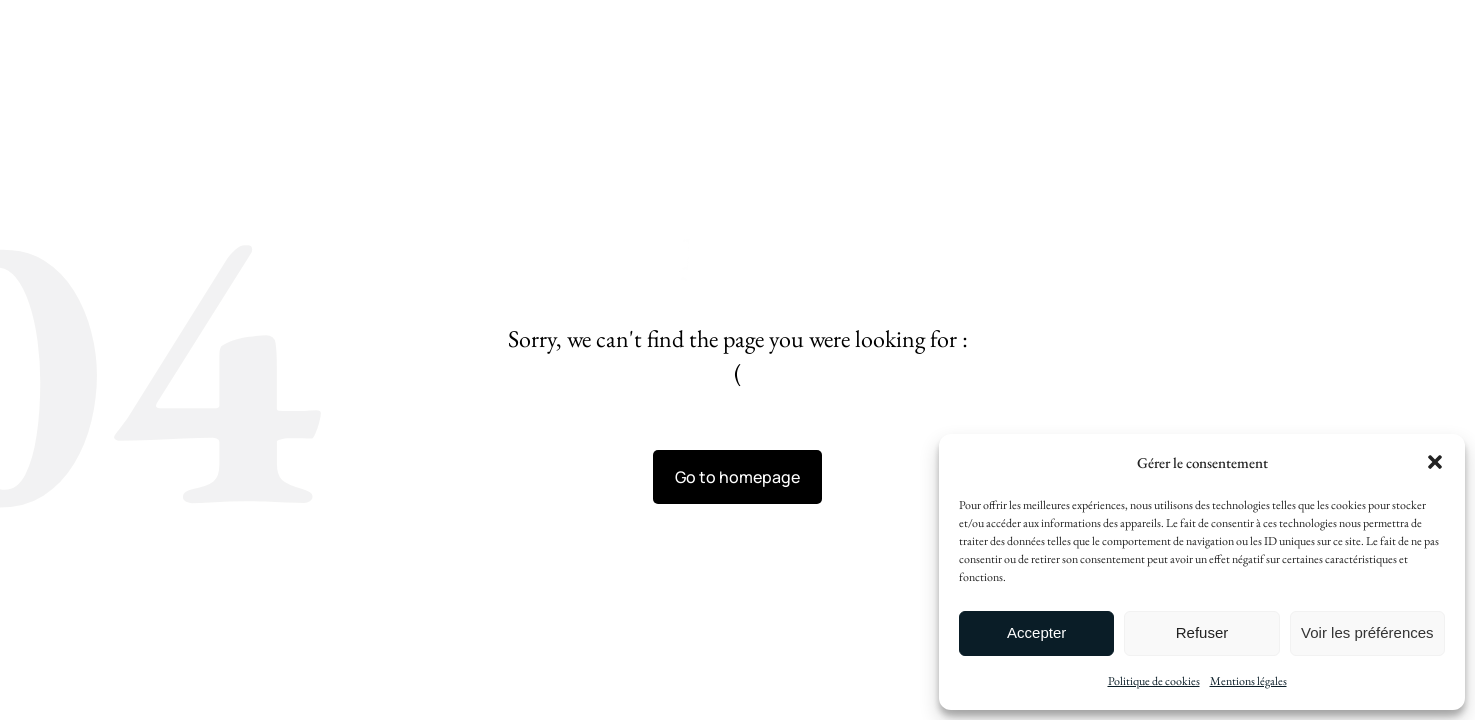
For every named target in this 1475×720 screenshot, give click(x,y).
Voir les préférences (1367, 632)
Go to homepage (737, 477)
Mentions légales (1248, 681)
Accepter (1036, 632)
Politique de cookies (1154, 681)
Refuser (1202, 632)
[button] (1435, 462)
